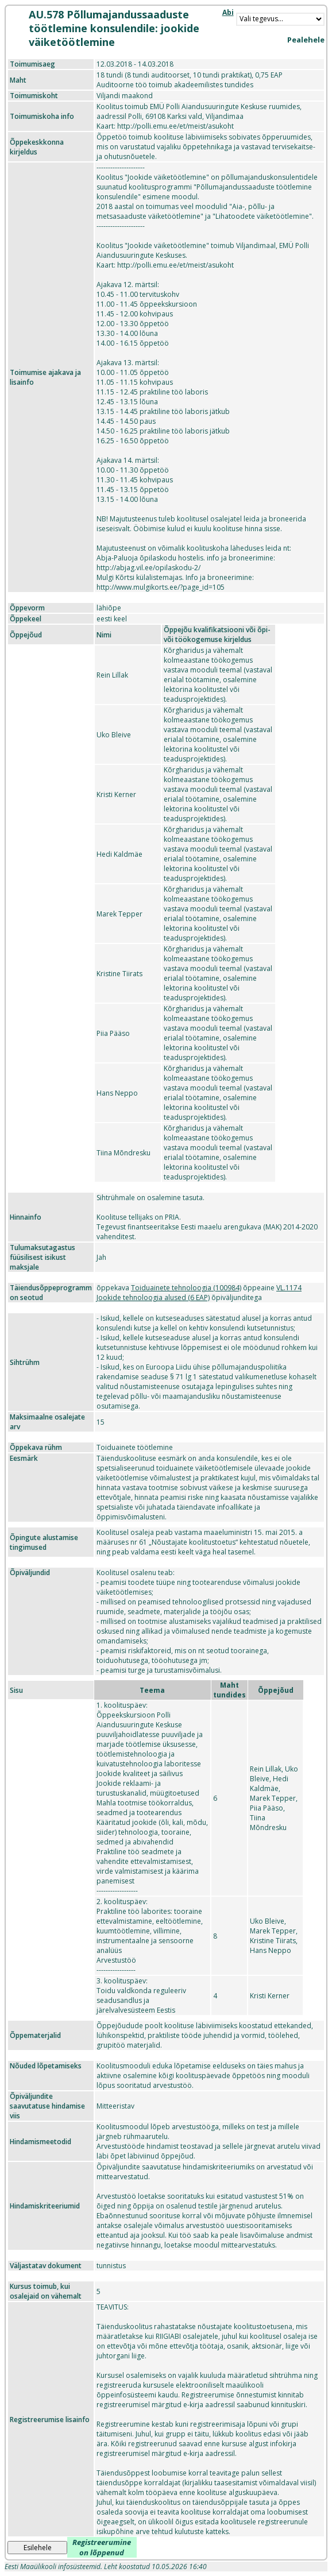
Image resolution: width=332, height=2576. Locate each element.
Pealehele (306, 39)
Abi (228, 12)
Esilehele (38, 2547)
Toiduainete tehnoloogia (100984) (186, 1288)
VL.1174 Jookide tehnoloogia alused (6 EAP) (199, 1292)
